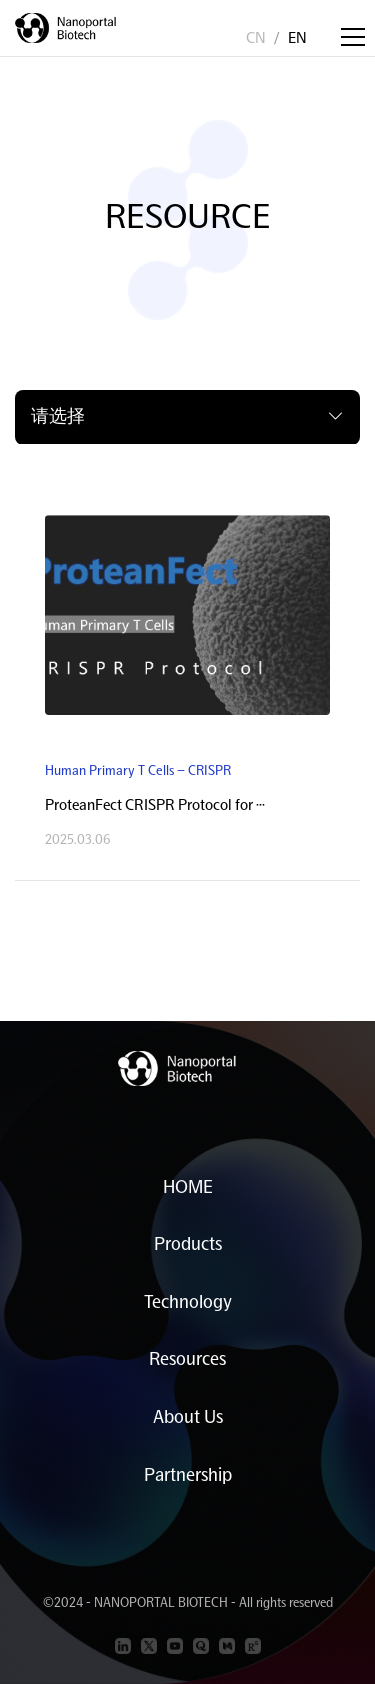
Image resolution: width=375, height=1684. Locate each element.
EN (297, 37)
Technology (188, 1301)
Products (188, 1243)
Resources (187, 1358)
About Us (188, 1416)
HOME (188, 1186)
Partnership (188, 1474)
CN (256, 37)
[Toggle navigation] (353, 37)
